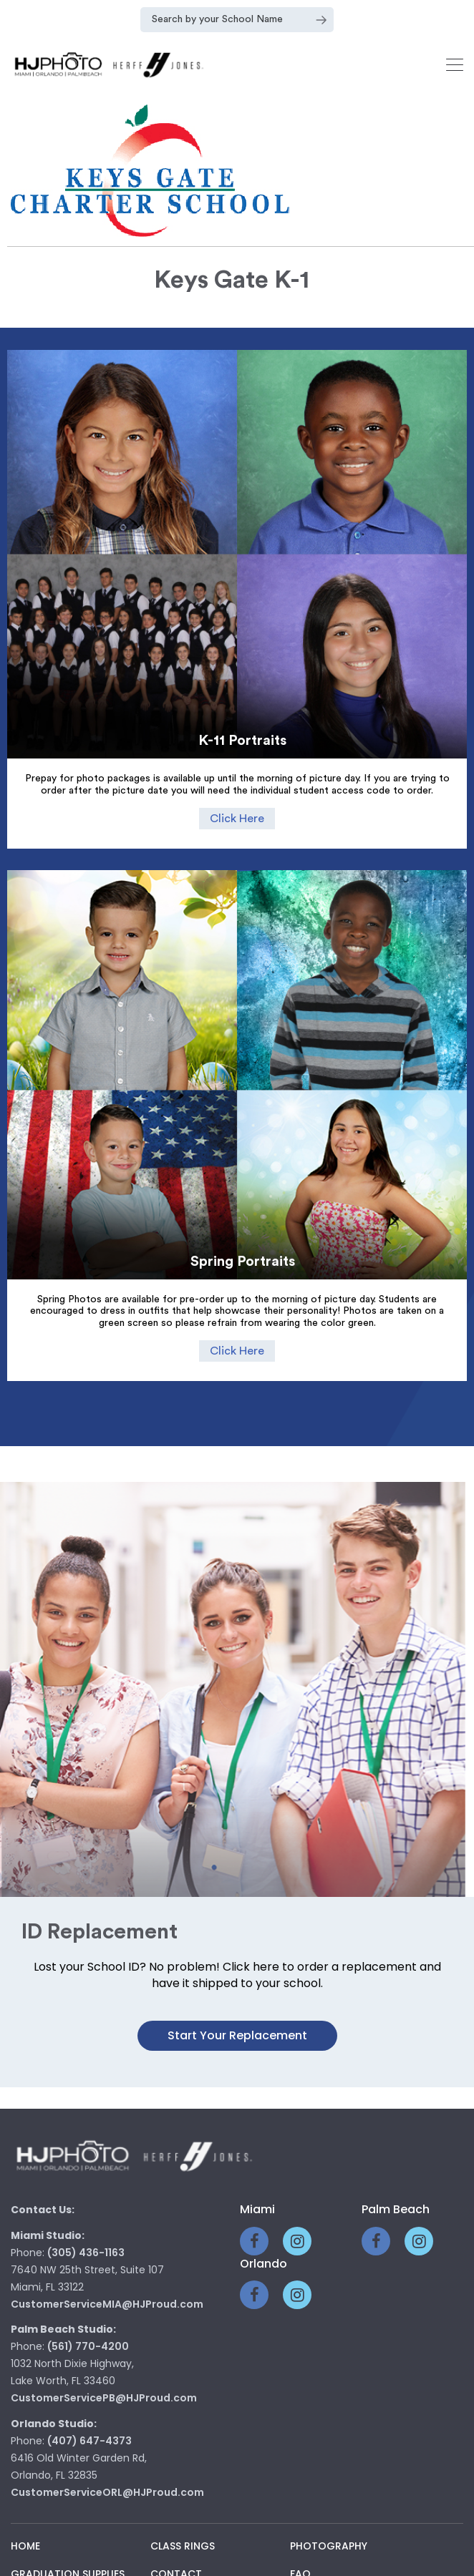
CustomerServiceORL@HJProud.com (107, 2469)
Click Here (237, 818)
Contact (176, 2551)
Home (25, 2523)
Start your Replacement (237, 2012)
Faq (300, 2551)
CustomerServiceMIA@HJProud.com (107, 2281)
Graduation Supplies (68, 2551)
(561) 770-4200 (88, 2323)
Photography (328, 2523)
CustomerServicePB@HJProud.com (104, 2375)
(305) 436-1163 (86, 2230)
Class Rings (182, 2523)
